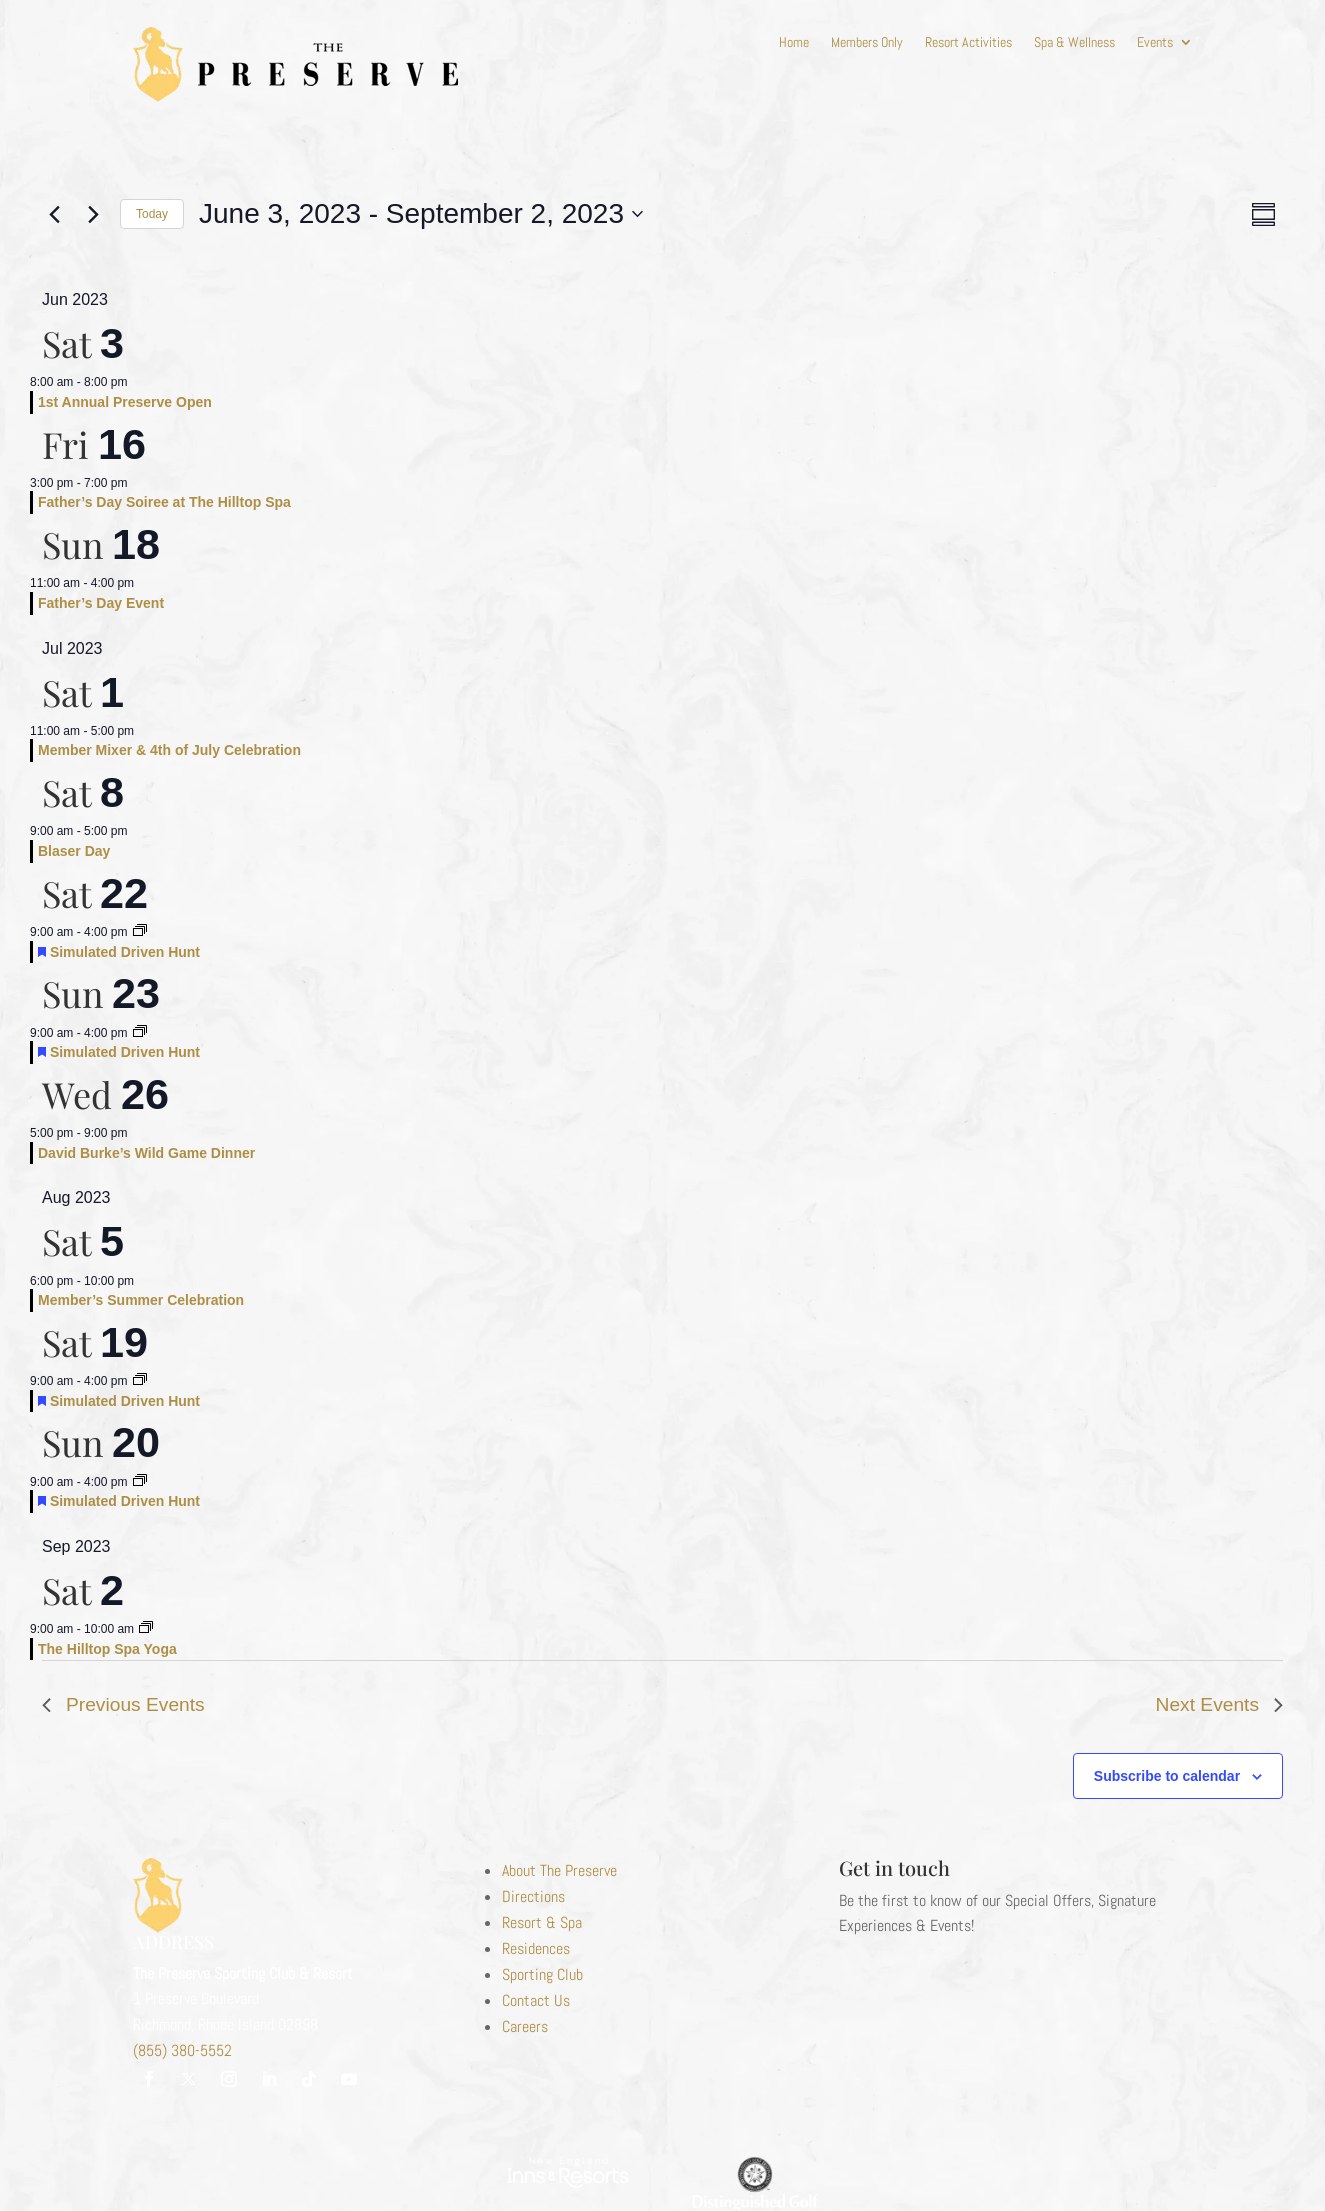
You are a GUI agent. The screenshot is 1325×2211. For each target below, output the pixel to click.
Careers (525, 2026)
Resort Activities (968, 43)
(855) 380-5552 (182, 2050)
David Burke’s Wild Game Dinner (146, 1153)
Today (152, 214)
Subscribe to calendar (1167, 1776)
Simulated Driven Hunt (125, 952)
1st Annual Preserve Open (125, 402)
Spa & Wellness (1074, 43)
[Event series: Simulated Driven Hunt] (140, 932)
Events (1155, 43)
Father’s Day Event (101, 603)
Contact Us (536, 2000)
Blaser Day (74, 851)
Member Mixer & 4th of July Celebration (169, 750)
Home (794, 43)
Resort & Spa (542, 1922)
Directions (533, 1896)
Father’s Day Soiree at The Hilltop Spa (164, 502)
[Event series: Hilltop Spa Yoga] (146, 1629)
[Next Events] (93, 214)
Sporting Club (542, 1974)
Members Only (867, 43)
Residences (536, 1948)
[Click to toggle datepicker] (421, 214)
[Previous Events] (54, 214)
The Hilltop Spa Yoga (107, 1649)
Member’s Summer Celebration (141, 1300)
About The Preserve (559, 1870)
